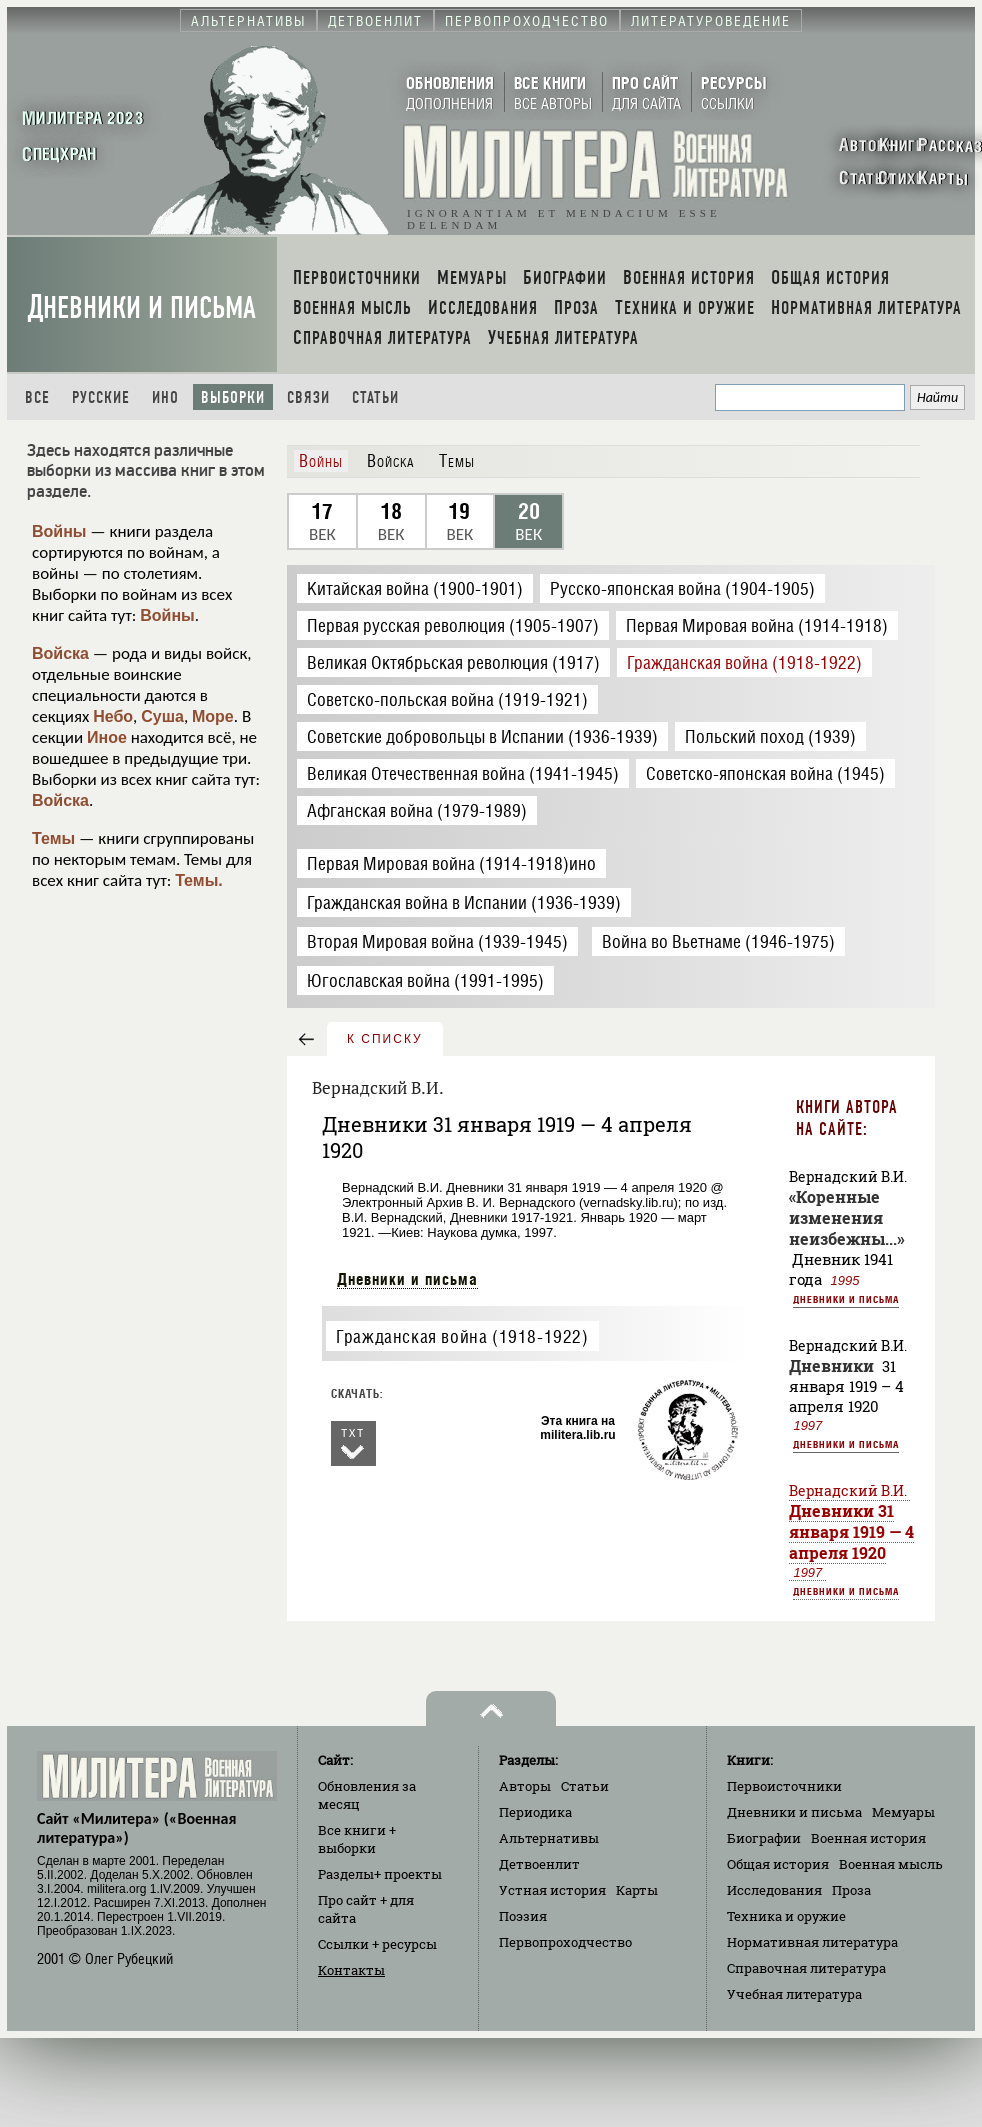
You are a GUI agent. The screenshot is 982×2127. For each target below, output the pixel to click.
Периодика (535, 1812)
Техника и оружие (786, 1916)
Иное (107, 737)
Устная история (552, 1890)
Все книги (357, 1839)
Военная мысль (891, 1864)
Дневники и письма (142, 307)
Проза (851, 1890)
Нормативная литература (812, 1942)
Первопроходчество (565, 1942)
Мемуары (903, 1812)
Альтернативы (549, 1838)
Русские (101, 397)
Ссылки (377, 1944)
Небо (113, 716)
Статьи (375, 397)
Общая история (778, 1864)
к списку (385, 1039)
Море (213, 716)
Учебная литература (794, 1994)
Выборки (233, 397)
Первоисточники (784, 1786)
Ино (165, 397)
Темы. (199, 880)
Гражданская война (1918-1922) (462, 1336)
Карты (637, 1890)
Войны (59, 531)
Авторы (525, 1786)
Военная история (868, 1838)
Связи (308, 397)
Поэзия (523, 1916)
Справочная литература (806, 1968)
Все (37, 397)
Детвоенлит (539, 1864)
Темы (53, 838)
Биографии (764, 1838)
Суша (162, 716)
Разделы (380, 1874)
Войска (60, 653)
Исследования (774, 1890)
